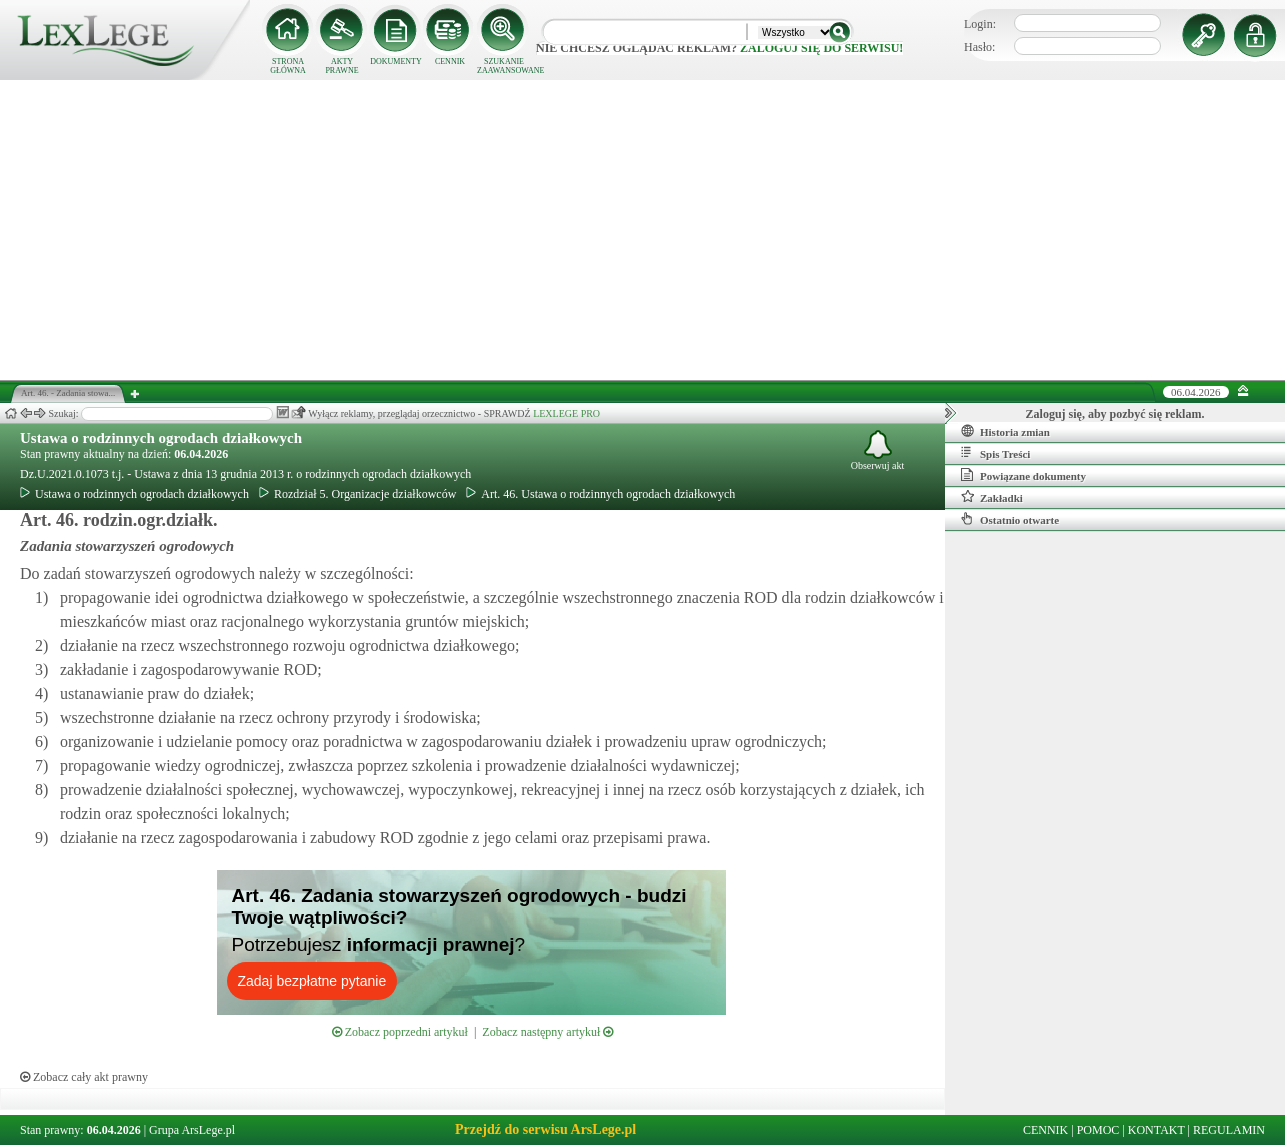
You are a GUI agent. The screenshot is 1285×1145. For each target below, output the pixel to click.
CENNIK (450, 61)
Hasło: (979, 47)
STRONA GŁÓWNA (288, 66)
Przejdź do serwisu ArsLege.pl (545, 1129)
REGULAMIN (1229, 1130)
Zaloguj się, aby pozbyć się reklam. (1115, 414)
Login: (980, 24)
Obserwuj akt (878, 450)
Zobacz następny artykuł (547, 1032)
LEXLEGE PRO (566, 413)
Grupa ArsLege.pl (192, 1130)
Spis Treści (995, 453)
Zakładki (992, 497)
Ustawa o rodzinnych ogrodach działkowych (161, 438)
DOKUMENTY (396, 61)
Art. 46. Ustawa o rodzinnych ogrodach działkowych (600, 494)
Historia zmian (1005, 431)
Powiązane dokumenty (1023, 475)
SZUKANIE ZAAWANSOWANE (504, 66)
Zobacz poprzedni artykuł (400, 1032)
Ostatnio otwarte (1010, 519)
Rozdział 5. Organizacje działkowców (357, 494)
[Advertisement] (643, 230)
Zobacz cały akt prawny (84, 1077)
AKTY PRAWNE (341, 66)
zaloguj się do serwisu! (821, 48)
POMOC (1098, 1130)
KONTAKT (1156, 1130)
